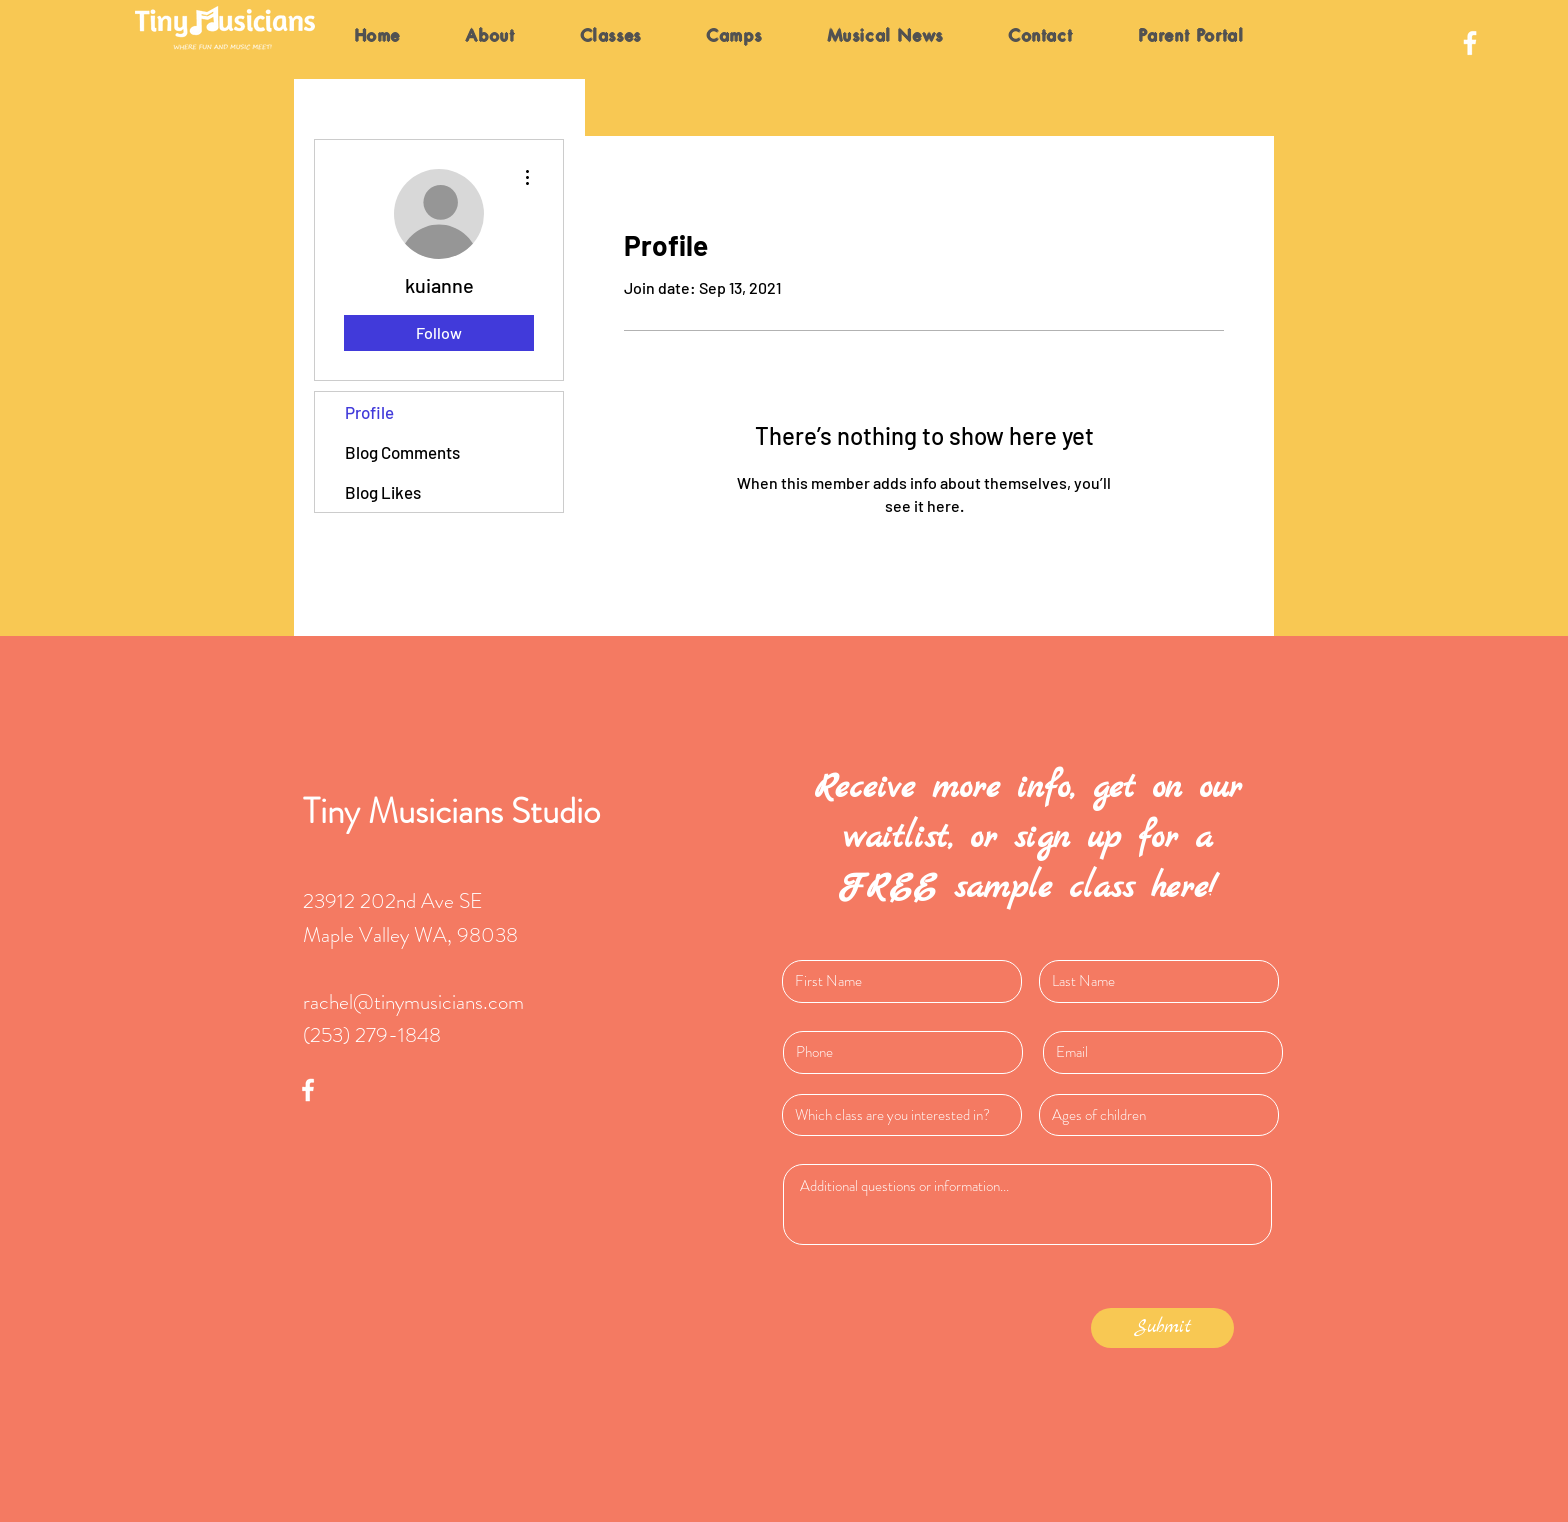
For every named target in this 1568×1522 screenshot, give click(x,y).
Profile (369, 412)
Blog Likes (383, 492)
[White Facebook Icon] (1470, 43)
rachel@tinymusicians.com (413, 1002)
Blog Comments (402, 452)
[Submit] (1162, 1328)
